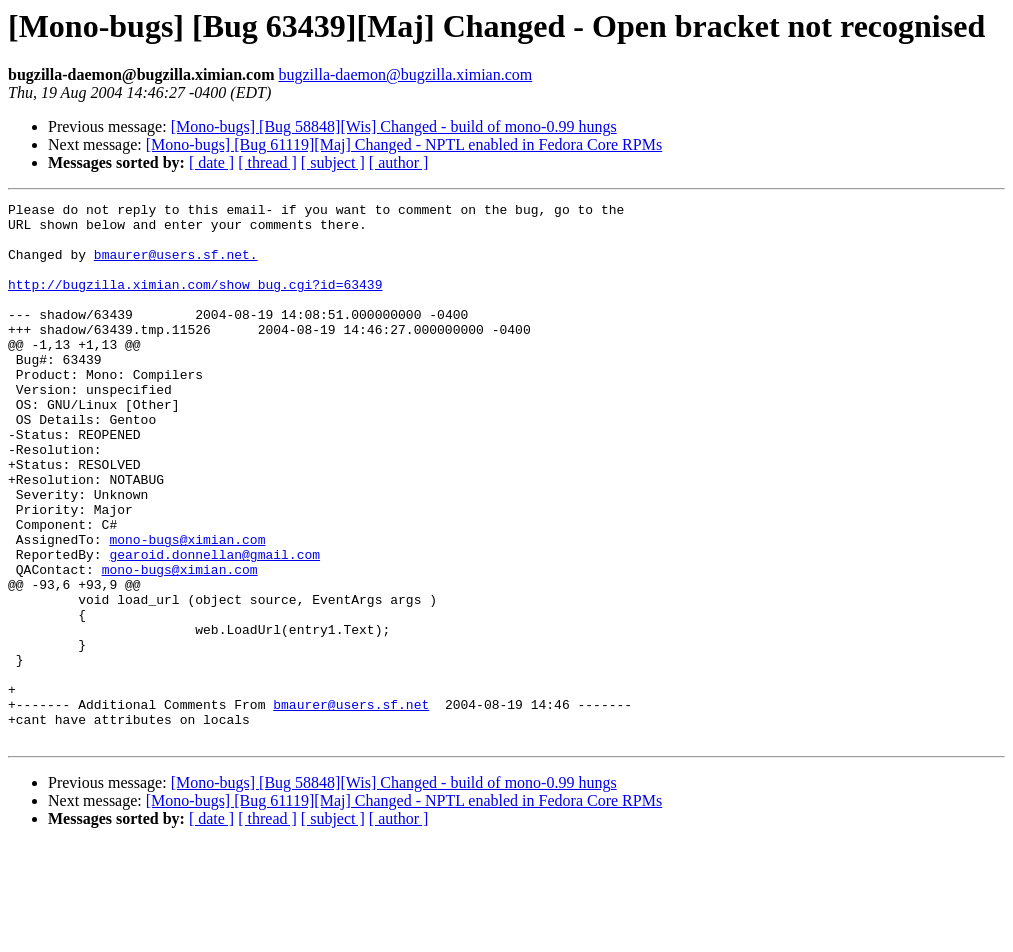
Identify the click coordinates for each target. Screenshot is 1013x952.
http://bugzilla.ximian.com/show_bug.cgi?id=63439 (195, 302)
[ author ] (399, 162)
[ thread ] (267, 162)
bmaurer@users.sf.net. (176, 266)
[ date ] (211, 162)
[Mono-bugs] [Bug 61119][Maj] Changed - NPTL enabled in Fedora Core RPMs (404, 144)
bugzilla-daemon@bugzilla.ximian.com (405, 74)
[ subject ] (333, 162)
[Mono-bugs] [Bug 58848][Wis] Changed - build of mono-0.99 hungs (394, 126)
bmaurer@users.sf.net (351, 806)
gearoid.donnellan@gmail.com (214, 626)
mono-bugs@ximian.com (187, 608)
